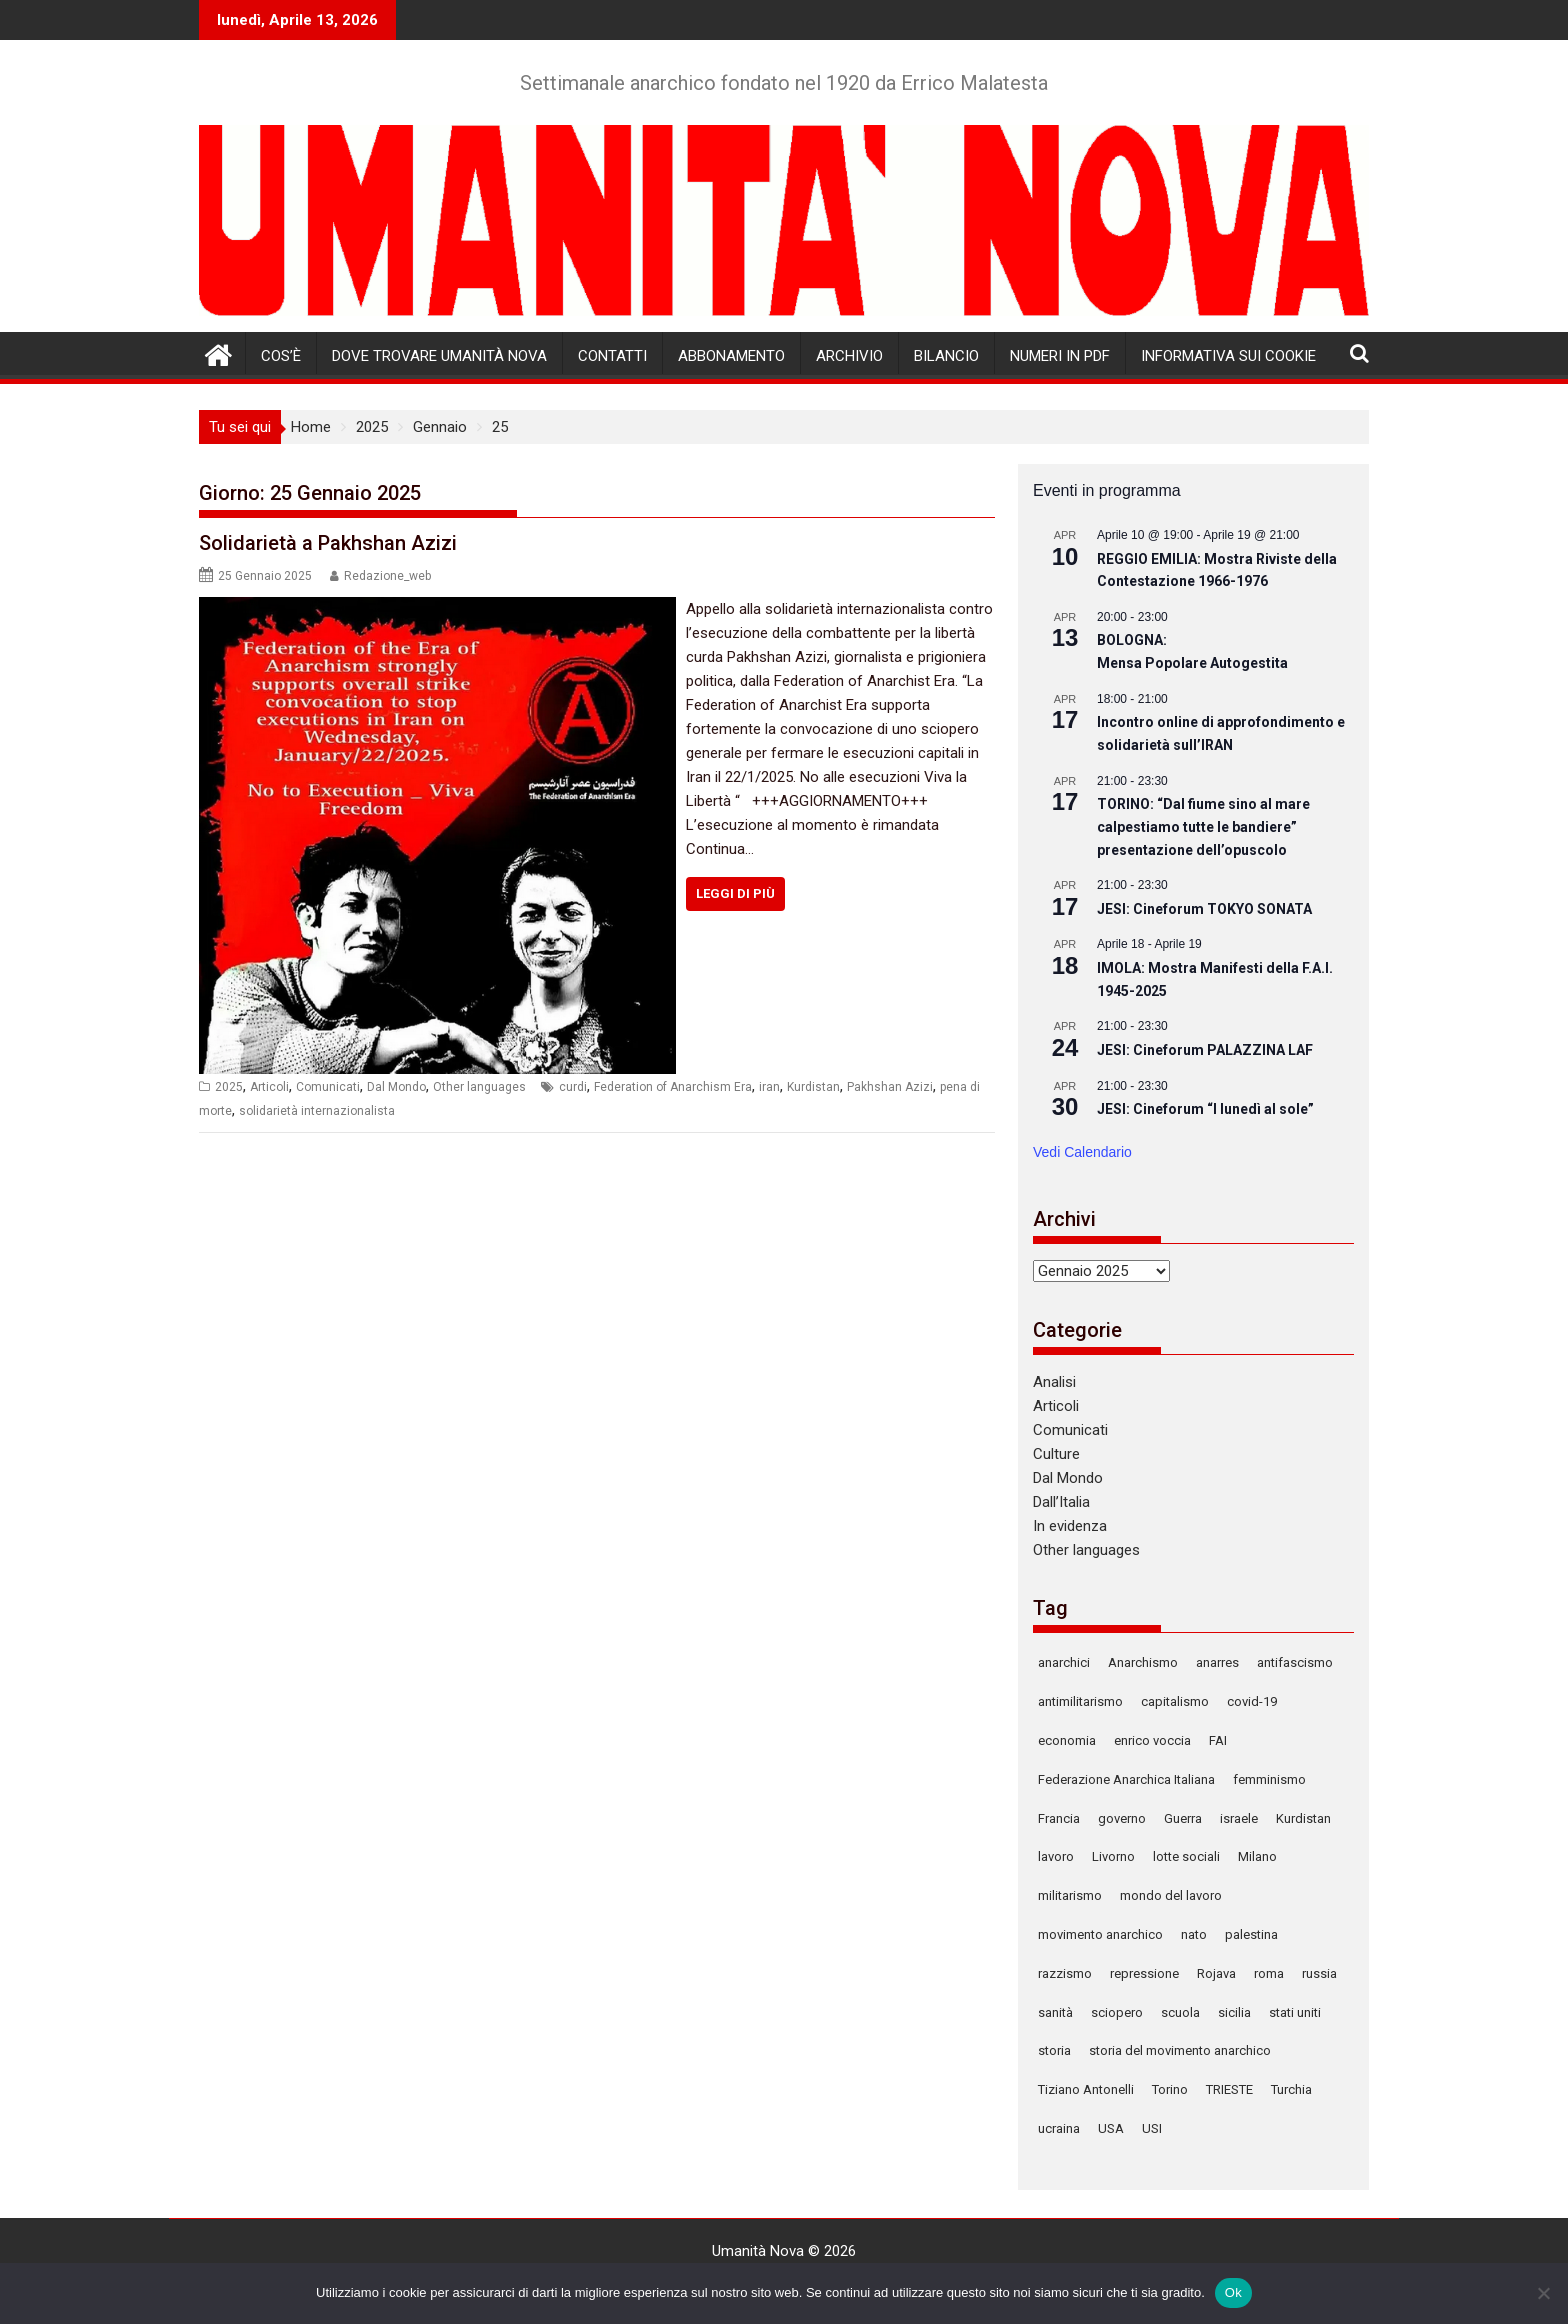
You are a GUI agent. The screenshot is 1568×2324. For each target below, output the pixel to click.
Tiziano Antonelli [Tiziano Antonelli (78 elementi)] (1086, 2089)
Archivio (849, 356)
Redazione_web (387, 576)
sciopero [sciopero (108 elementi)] (1117, 2012)
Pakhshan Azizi (890, 1087)
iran (769, 1087)
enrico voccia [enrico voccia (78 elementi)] (1152, 1740)
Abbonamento (731, 356)
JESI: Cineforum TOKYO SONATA (1204, 909)
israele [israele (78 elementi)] (1239, 1818)
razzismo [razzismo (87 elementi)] (1065, 1973)
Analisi (1054, 1382)
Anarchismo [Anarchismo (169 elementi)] (1143, 1662)
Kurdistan (813, 1087)
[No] (1543, 2293)
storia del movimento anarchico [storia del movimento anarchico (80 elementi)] (1180, 2050)
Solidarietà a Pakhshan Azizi (328, 543)
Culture (1056, 1454)
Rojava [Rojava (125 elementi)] (1216, 1973)
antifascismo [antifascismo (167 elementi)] (1295, 1662)
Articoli (269, 1087)
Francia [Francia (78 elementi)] (1059, 1818)
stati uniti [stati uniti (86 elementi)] (1295, 2012)
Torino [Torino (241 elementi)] (1170, 2089)
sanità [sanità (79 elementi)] (1055, 2012)
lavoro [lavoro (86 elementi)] (1056, 1856)
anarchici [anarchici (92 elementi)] (1064, 1662)
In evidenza (1070, 1526)
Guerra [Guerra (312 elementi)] (1183, 1818)
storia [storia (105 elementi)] (1054, 2050)
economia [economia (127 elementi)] (1067, 1740)
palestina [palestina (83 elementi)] (1251, 1934)
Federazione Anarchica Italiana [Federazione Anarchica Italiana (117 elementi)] (1126, 1779)
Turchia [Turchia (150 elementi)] (1291, 2089)
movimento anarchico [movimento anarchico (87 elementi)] (1100, 1934)
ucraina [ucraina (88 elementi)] (1059, 2128)
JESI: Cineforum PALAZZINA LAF (1205, 1050)
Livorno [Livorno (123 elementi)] (1113, 1856)
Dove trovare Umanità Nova (439, 356)
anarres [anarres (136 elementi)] (1217, 1662)
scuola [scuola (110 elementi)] (1180, 2012)
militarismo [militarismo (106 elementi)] (1070, 1895)
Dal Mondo (396, 1087)
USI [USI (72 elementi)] (1152, 2128)
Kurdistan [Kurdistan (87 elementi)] (1303, 1818)
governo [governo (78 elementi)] (1122, 1818)
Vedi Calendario (1082, 1152)
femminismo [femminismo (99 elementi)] (1269, 1779)
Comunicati (328, 1087)
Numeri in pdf (1060, 356)
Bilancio (946, 356)
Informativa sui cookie (1228, 356)
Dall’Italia (1061, 1502)
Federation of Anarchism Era (673, 1087)
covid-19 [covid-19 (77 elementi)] (1252, 1701)
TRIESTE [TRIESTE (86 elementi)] (1229, 2089)
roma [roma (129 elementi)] (1269, 1973)
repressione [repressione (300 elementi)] (1144, 1973)
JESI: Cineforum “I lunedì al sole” (1205, 1109)
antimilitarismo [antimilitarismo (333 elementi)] (1080, 1701)
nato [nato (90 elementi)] (1194, 1934)
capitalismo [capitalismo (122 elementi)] (1175, 1701)
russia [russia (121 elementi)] (1319, 1973)
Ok (1233, 2292)
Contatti (612, 356)
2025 (229, 1087)
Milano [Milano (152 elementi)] (1257, 1856)
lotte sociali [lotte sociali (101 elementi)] (1186, 1856)
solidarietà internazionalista (317, 1111)
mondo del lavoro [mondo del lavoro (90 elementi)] (1171, 1895)
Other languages (479, 1087)
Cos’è (281, 356)
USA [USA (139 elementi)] (1111, 2128)
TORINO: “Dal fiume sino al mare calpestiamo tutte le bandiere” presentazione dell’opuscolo (1203, 826)
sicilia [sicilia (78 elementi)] (1234, 2012)
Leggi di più (735, 893)
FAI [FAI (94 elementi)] (1218, 1740)
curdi (573, 1087)
